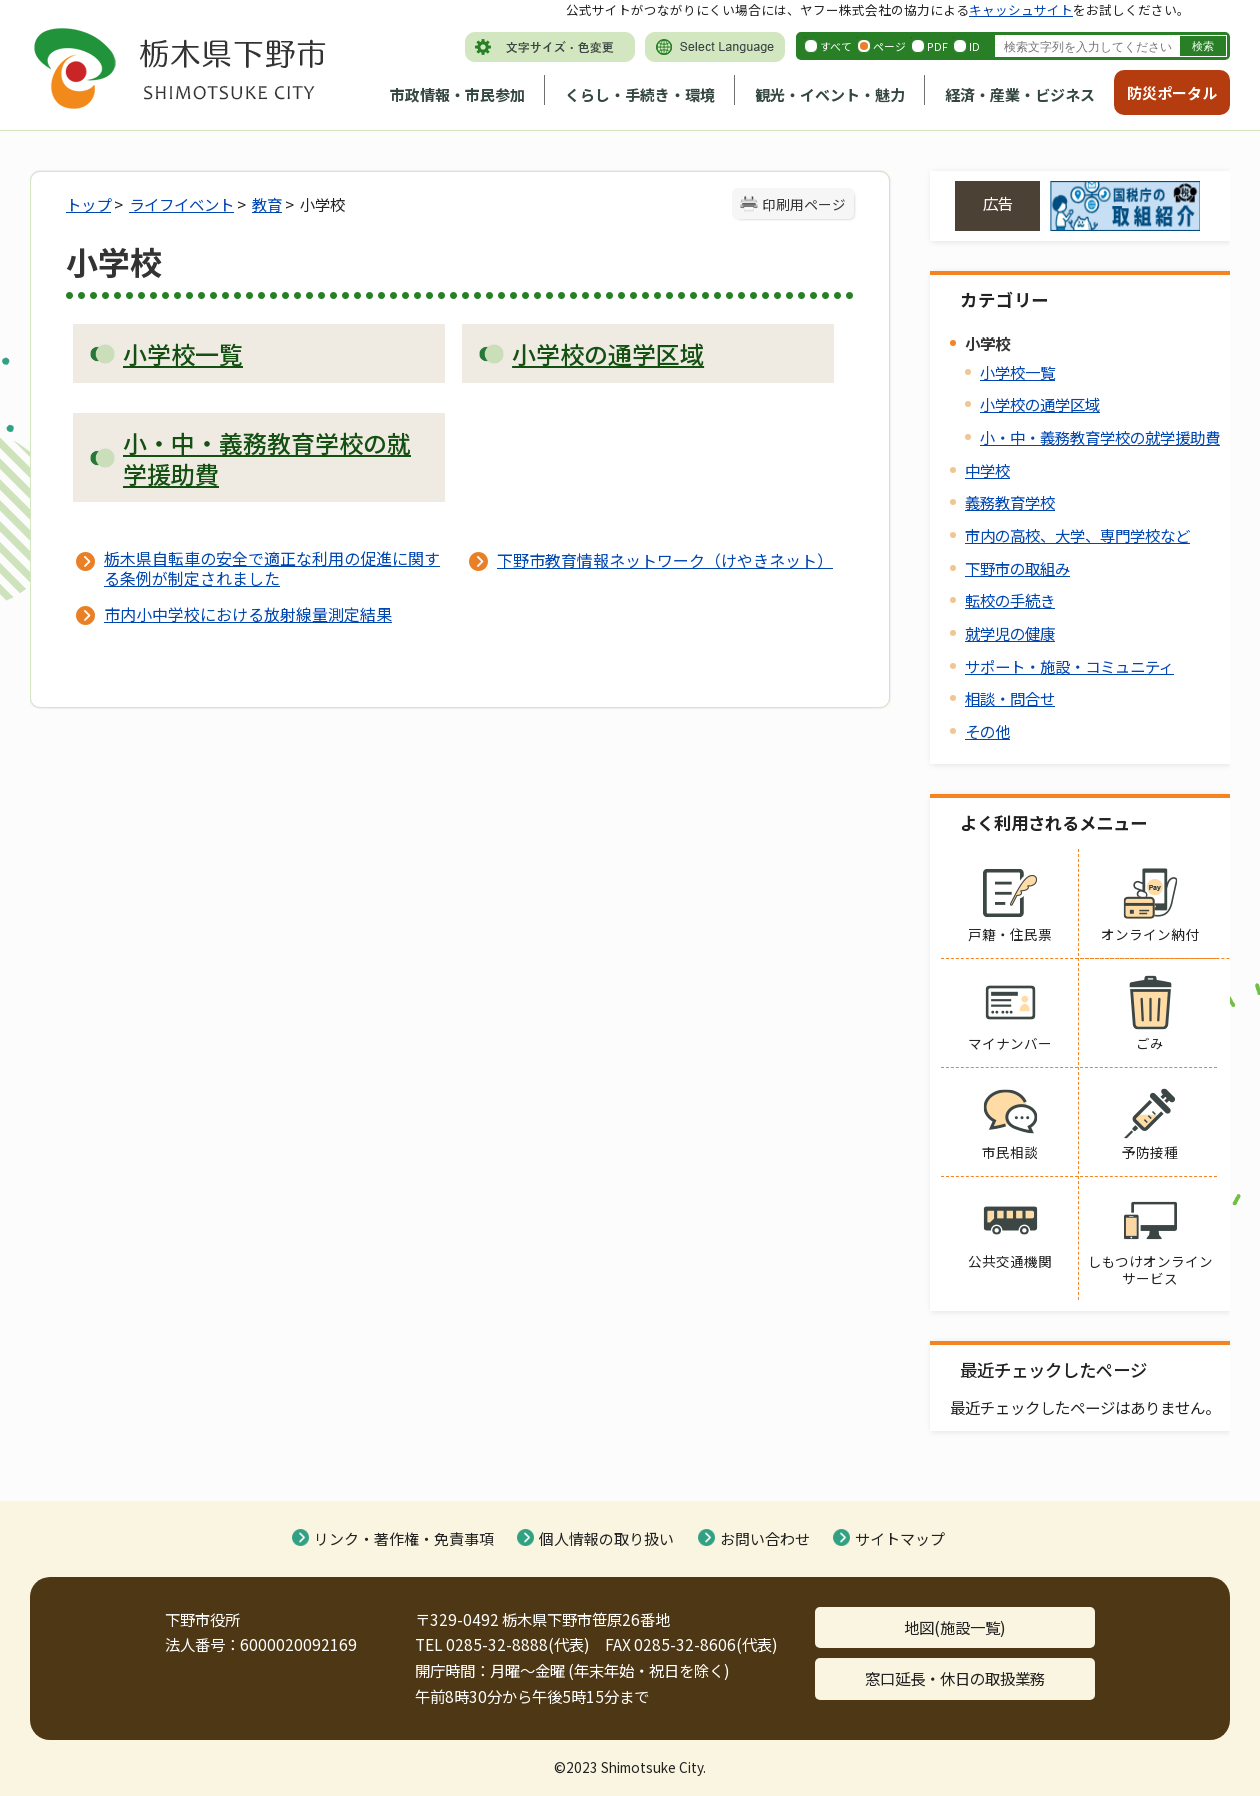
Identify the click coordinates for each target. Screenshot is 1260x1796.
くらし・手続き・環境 (640, 94)
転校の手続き (1010, 600)
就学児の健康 (1010, 633)
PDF (937, 46)
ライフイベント (181, 204)
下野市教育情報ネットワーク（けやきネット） (665, 560)
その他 (987, 731)
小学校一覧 (1017, 372)
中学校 (987, 470)
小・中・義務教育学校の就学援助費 (1100, 437)
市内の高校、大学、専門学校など (1077, 535)
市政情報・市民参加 (457, 94)
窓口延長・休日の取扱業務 (955, 1678)
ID (974, 46)
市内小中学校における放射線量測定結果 (248, 614)
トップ (88, 204)
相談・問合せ (1010, 698)
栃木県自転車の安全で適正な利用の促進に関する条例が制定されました (272, 568)
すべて (836, 46)
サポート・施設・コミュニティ (1069, 666)
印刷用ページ (804, 204)
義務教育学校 (1010, 502)
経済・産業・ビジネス (1020, 94)
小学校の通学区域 (1040, 404)
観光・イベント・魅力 (830, 94)
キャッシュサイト (1021, 9)
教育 (267, 204)
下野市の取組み (1017, 568)
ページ (889, 46)
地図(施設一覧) (955, 1627)
